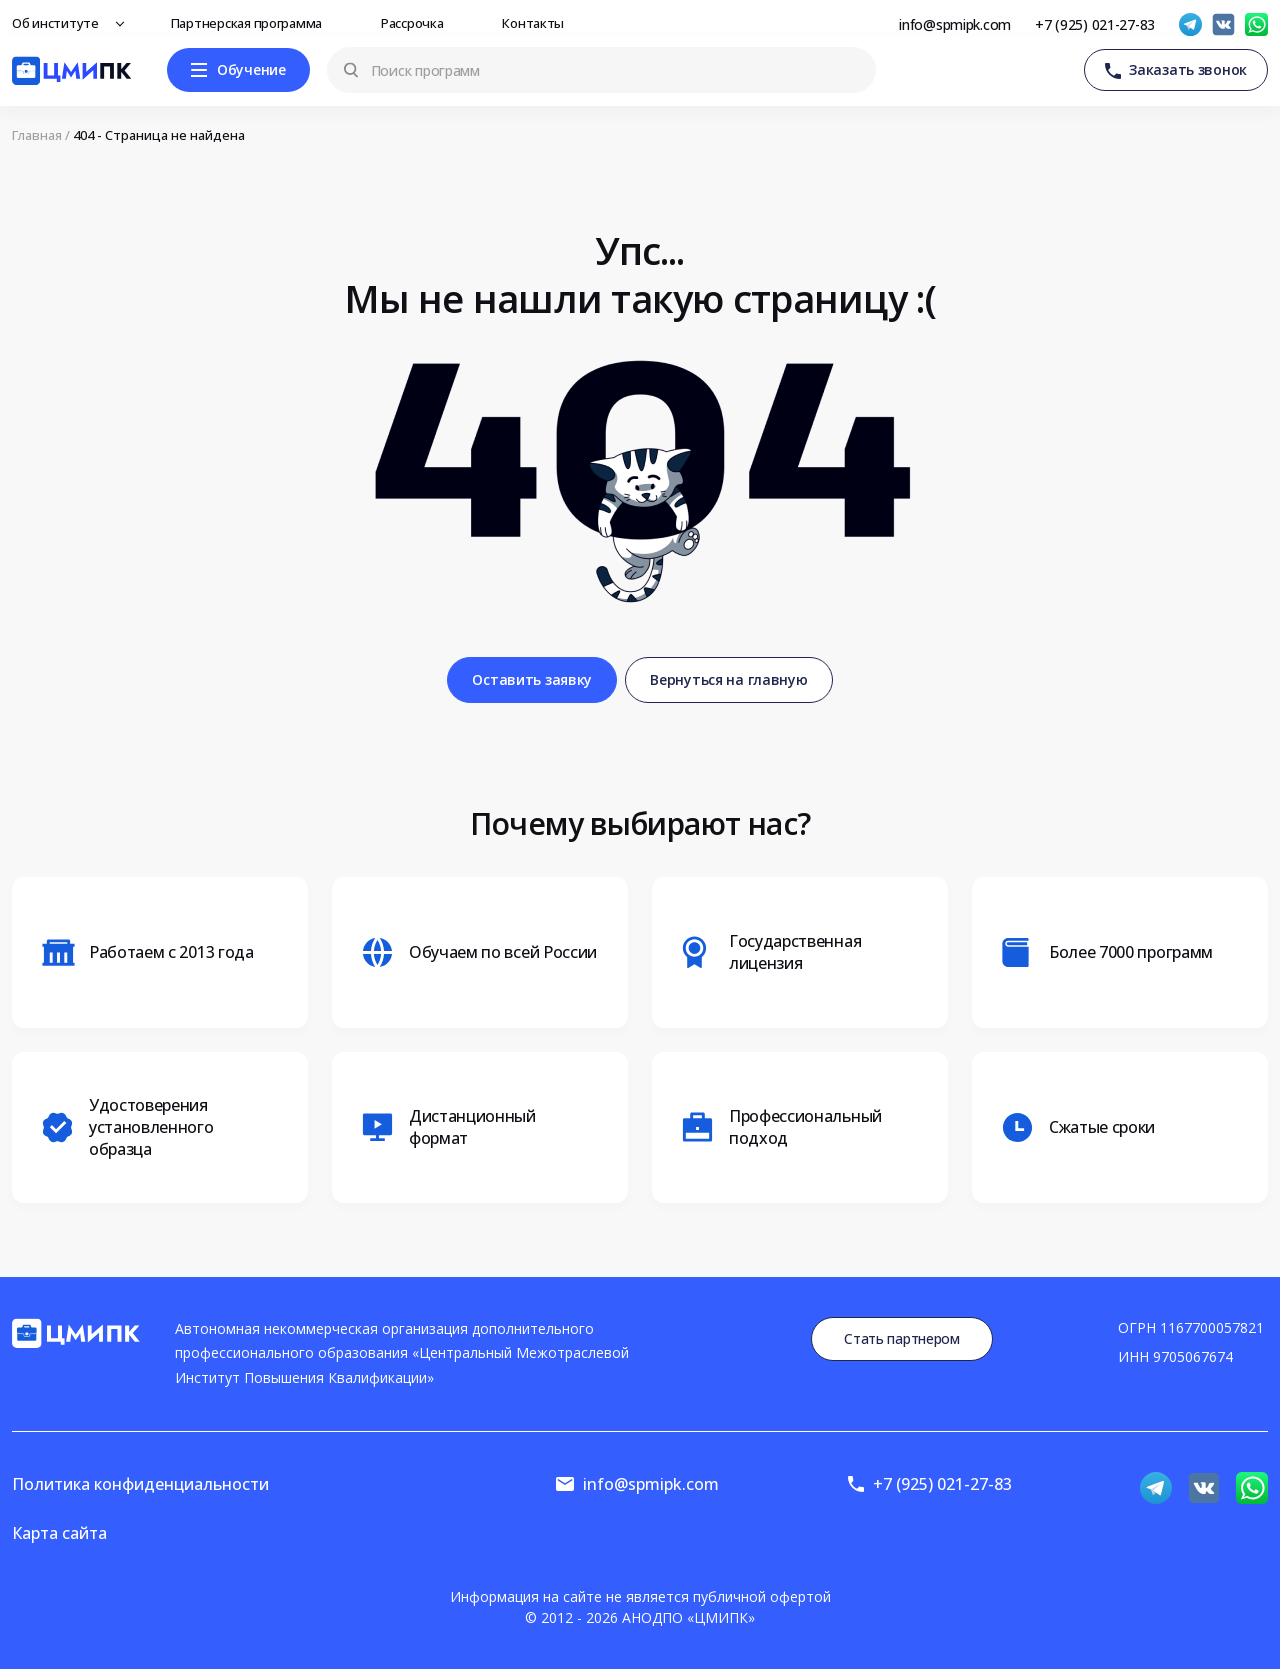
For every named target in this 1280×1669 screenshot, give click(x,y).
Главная (37, 135)
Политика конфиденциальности (140, 1484)
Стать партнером (902, 1338)
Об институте (61, 23)
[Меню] (238, 70)
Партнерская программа (252, 23)
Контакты (538, 23)
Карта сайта (59, 1533)
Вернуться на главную (728, 679)
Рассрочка (417, 23)
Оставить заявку (532, 679)
